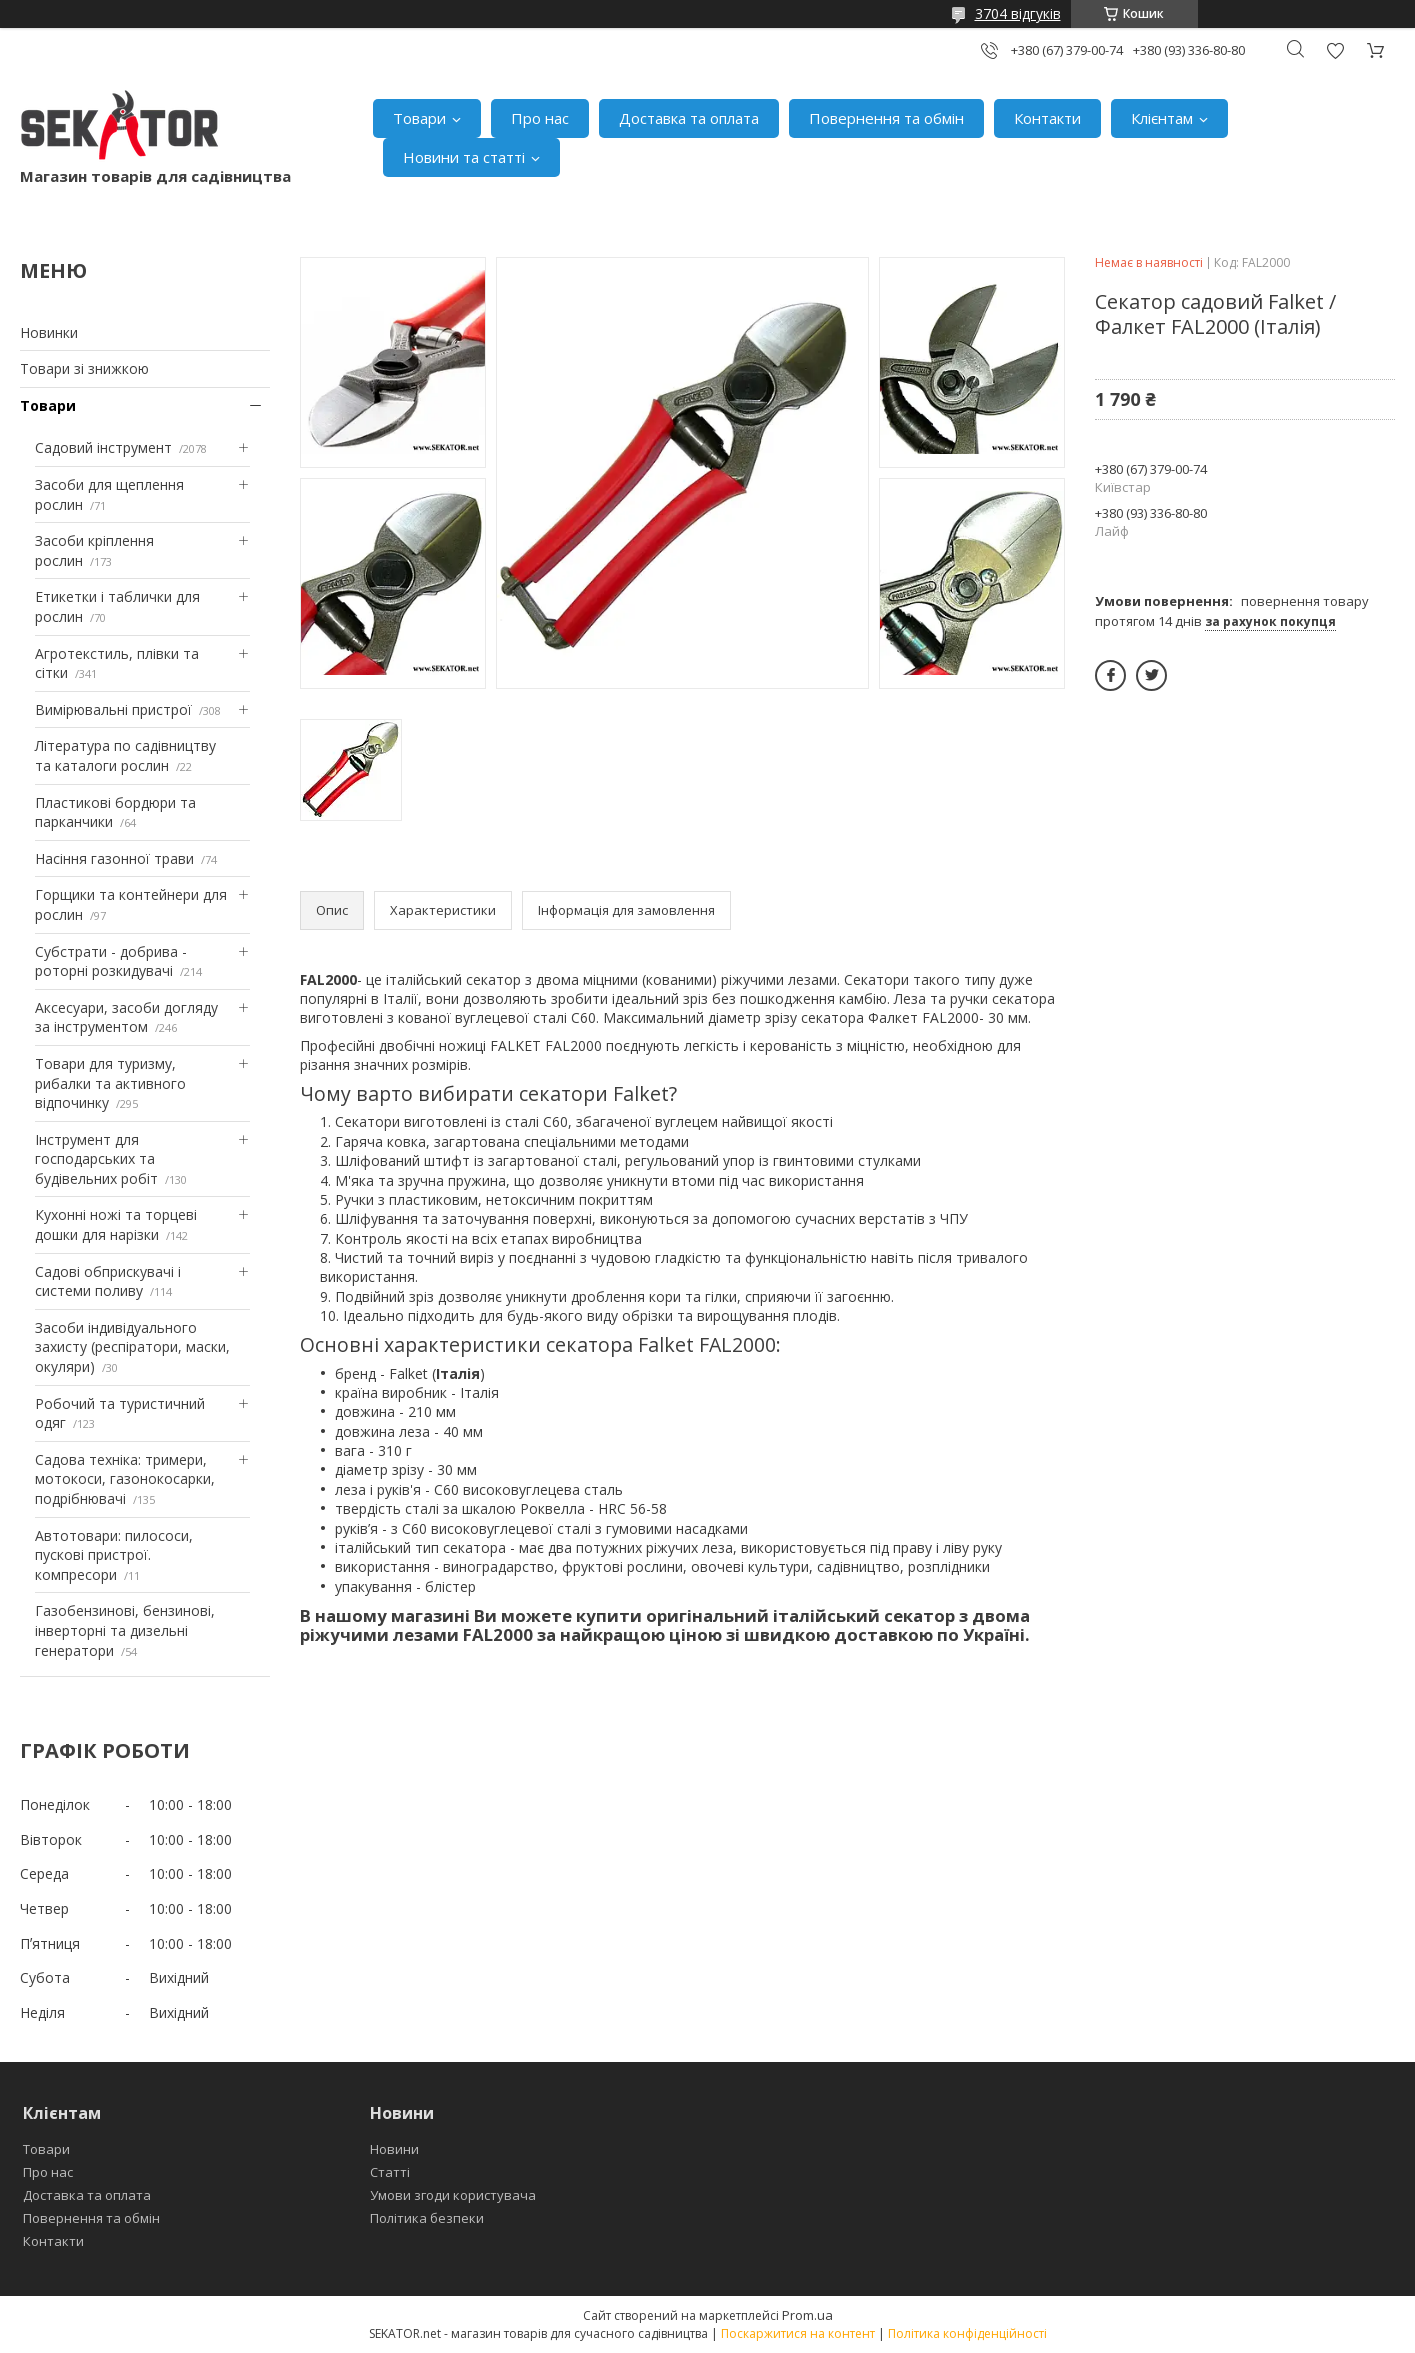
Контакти (1047, 118)
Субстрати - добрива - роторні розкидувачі (111, 961)
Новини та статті (464, 157)
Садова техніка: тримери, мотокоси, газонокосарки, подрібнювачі (125, 1479)
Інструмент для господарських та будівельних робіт (96, 1159)
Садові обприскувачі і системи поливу (108, 1281)
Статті (390, 2172)
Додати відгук (1335, 50)
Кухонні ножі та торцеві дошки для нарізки (116, 1224)
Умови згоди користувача (453, 2195)
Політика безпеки (427, 2218)
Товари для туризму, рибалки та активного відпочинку (110, 1083)
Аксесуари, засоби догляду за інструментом (126, 1017)
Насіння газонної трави (114, 858)
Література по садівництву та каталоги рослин (125, 755)
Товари (419, 118)
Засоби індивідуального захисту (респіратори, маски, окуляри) (132, 1347)
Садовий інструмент (103, 447)
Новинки (49, 332)
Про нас (540, 118)
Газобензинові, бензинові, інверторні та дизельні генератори (125, 1630)
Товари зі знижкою (84, 368)
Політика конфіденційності (967, 2333)
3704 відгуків (1018, 13)
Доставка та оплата (689, 118)
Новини (394, 2149)
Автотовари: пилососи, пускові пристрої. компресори (114, 1555)
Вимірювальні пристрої (113, 709)
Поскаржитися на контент (798, 2333)
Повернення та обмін (886, 118)
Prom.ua (807, 2315)
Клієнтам (1162, 118)
